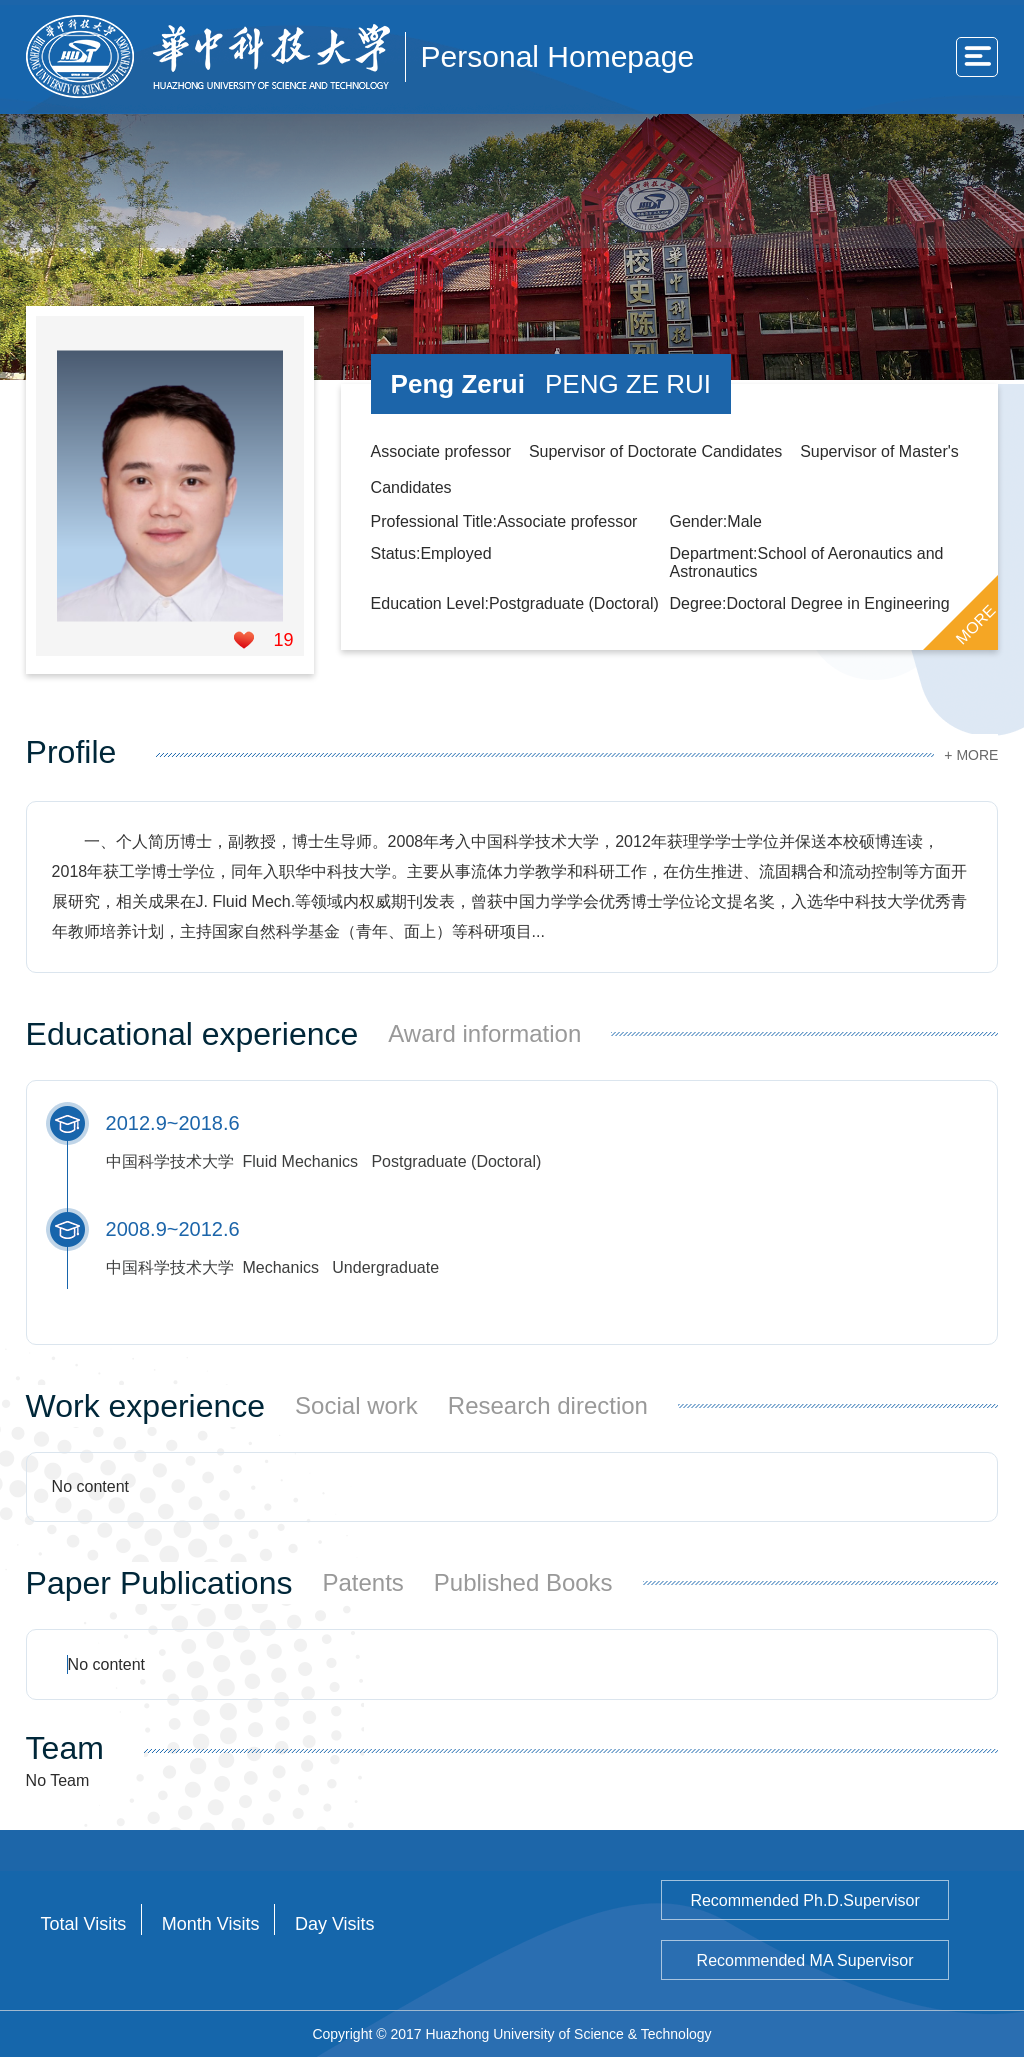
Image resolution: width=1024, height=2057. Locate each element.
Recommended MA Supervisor (805, 1960)
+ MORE (971, 755)
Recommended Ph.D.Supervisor (804, 1900)
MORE (976, 624)
